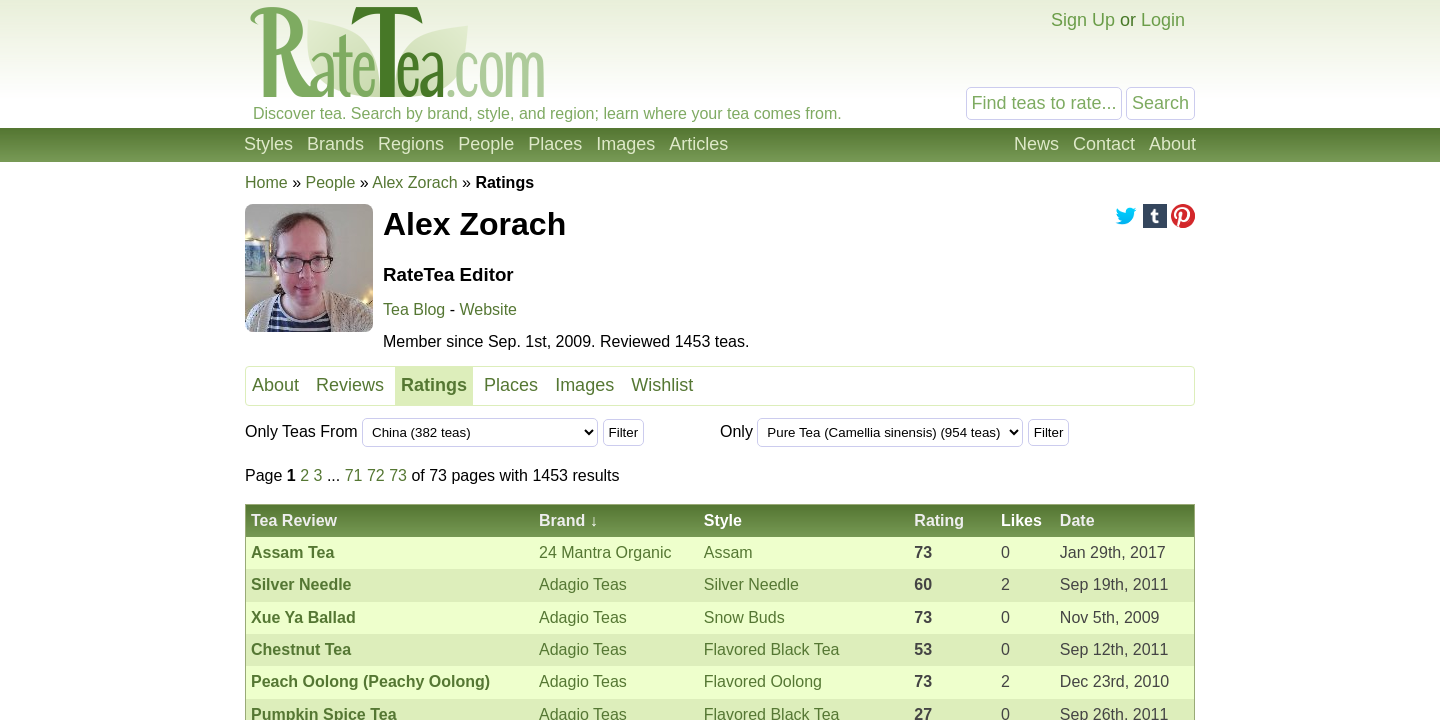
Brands (335, 144)
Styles (268, 144)
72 (376, 475)
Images (625, 144)
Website (488, 309)
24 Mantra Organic (605, 552)
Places (555, 144)
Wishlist (662, 385)
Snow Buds (744, 617)
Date (1077, 520)
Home (266, 182)
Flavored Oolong (763, 681)
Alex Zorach (414, 182)
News (1036, 144)
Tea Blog (414, 309)
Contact (1104, 144)
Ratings (434, 385)
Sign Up (1083, 20)
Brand (562, 520)
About (1172, 144)
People (486, 144)
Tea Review (294, 520)
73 (398, 475)
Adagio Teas (583, 584)
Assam (728, 552)
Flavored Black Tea (772, 649)
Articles (698, 144)
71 (354, 475)
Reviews (350, 385)
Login (1163, 20)
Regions (411, 144)
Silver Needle (751, 584)
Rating (939, 520)
